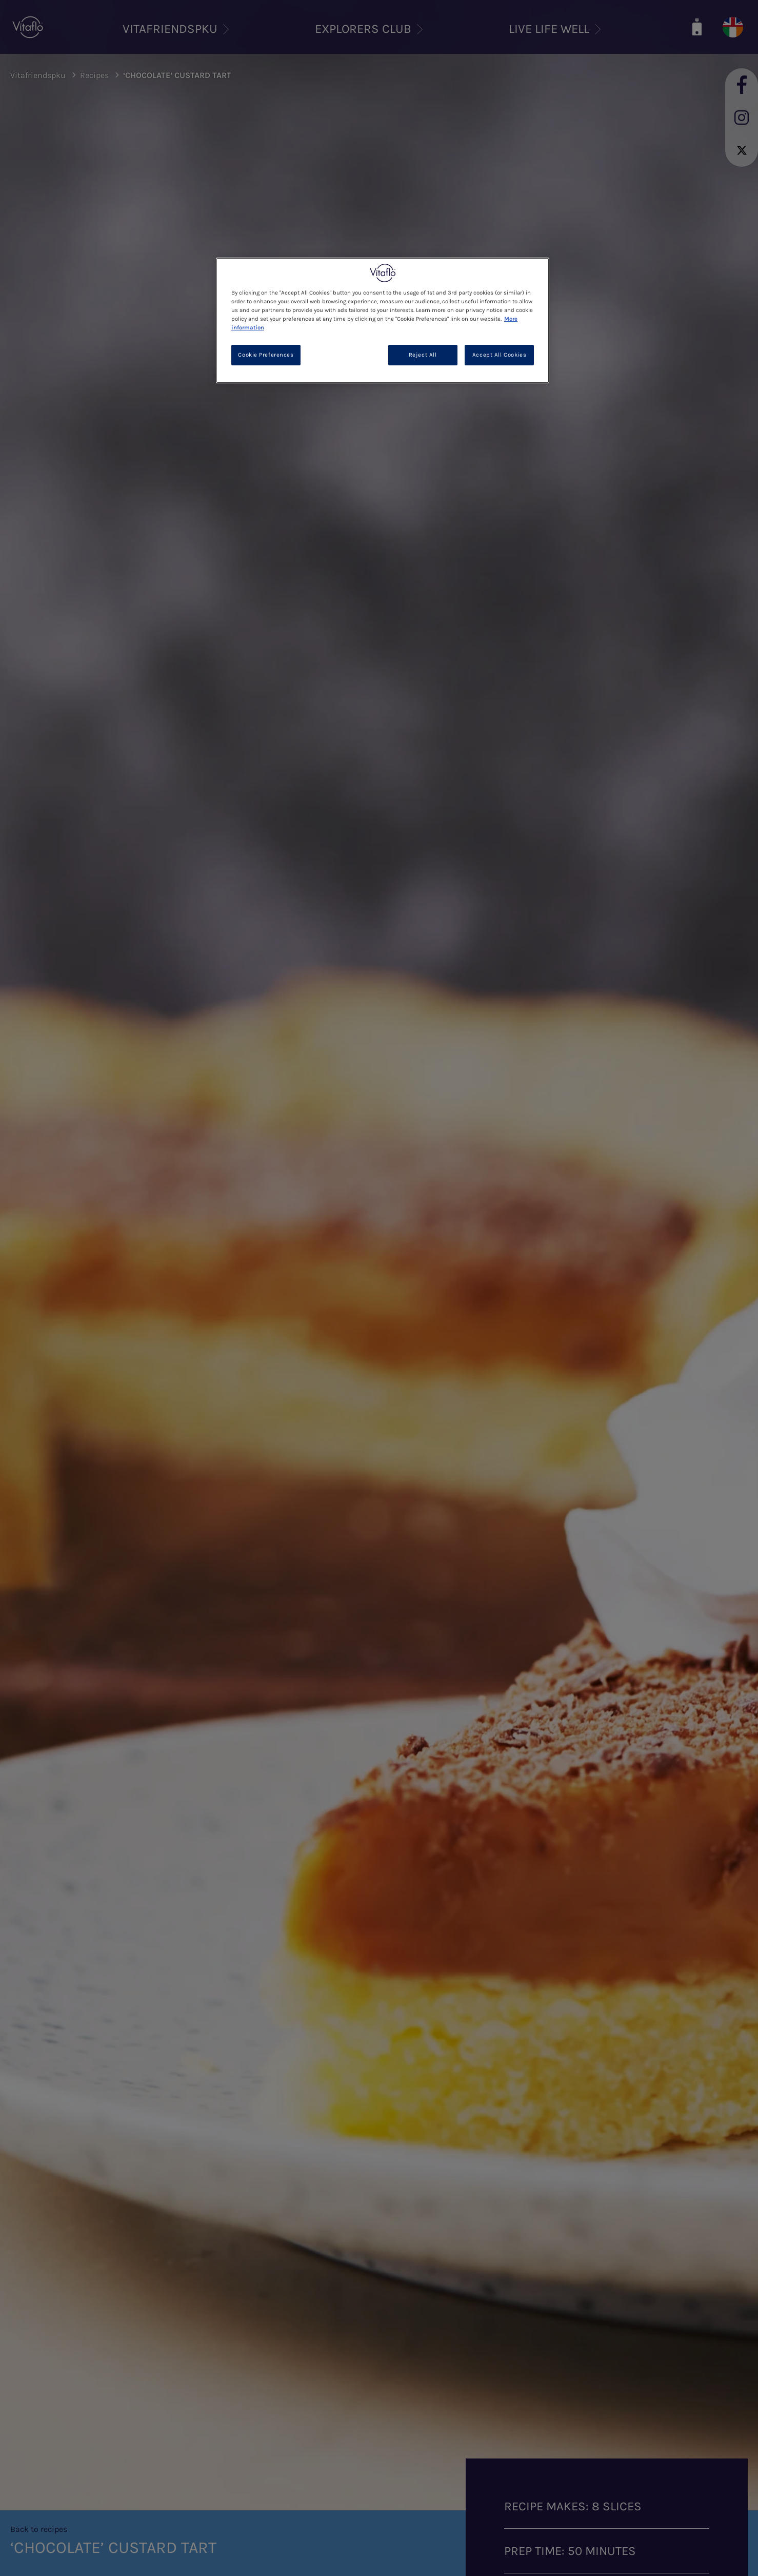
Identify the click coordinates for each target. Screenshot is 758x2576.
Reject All (423, 355)
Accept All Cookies (499, 355)
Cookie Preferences (265, 355)
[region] (382, 320)
